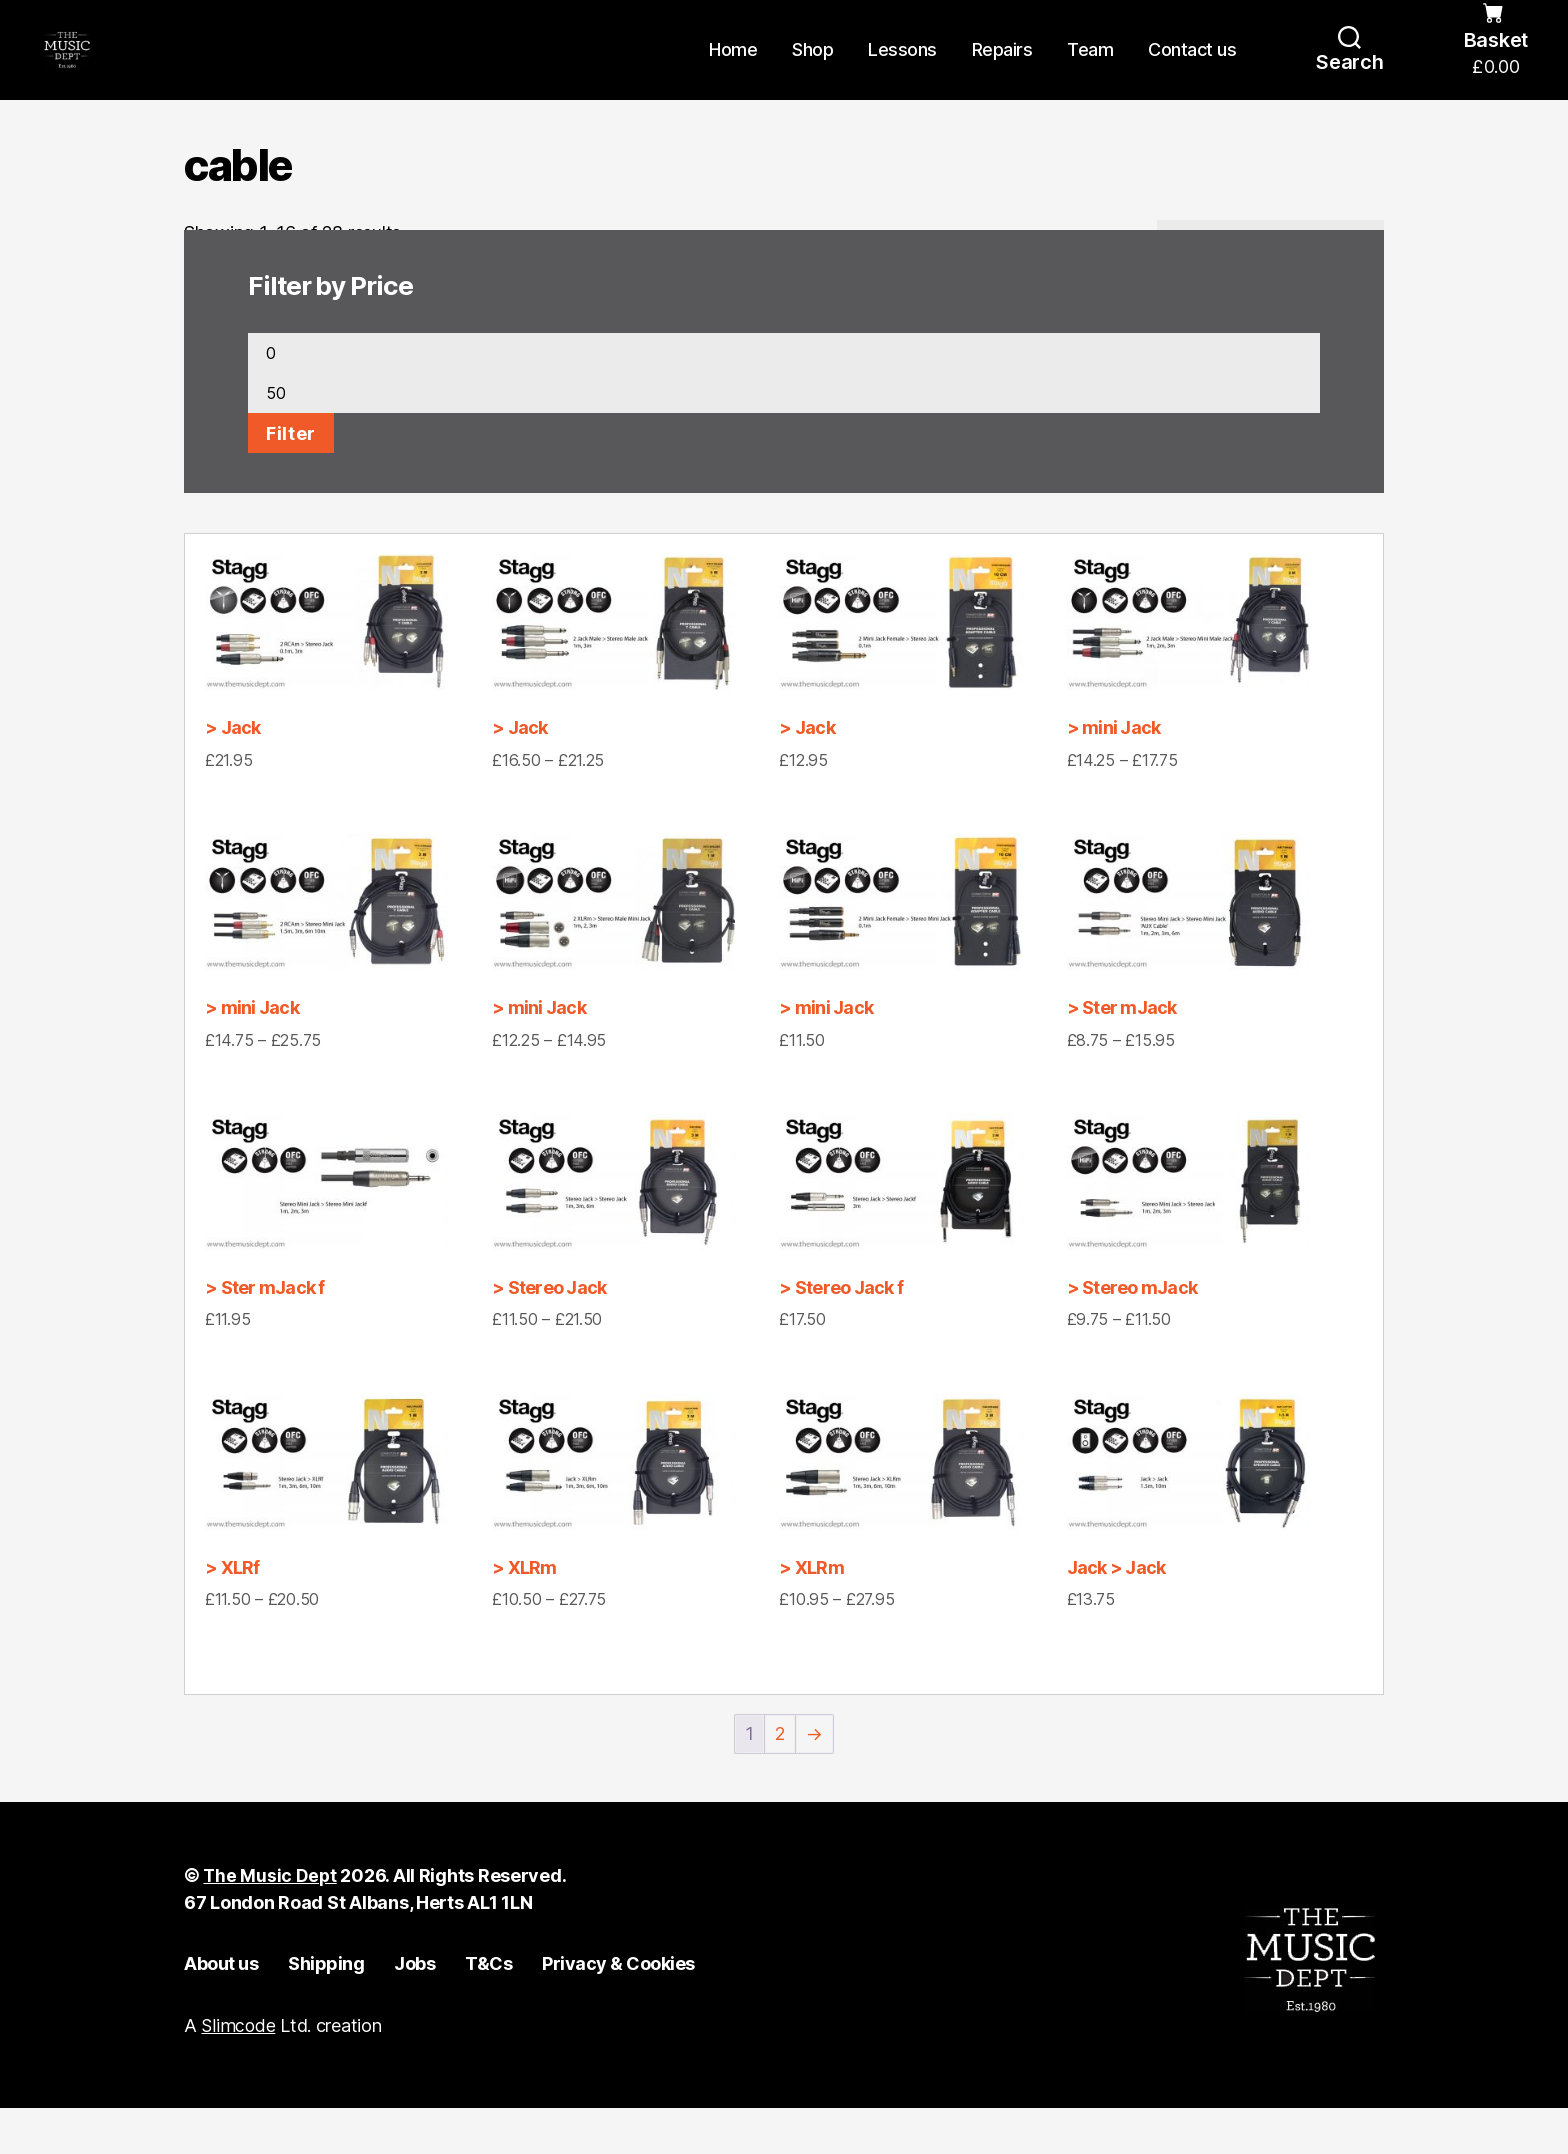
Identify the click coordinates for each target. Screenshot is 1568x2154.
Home (733, 72)
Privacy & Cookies (618, 2010)
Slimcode (238, 2072)
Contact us (1192, 72)
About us (221, 2010)
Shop (812, 72)
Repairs (1002, 72)
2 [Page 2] (780, 1780)
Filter (291, 479)
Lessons (902, 72)
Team (1090, 72)
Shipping (326, 2010)
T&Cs (488, 2010)
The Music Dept (270, 1922)
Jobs (414, 2010)
